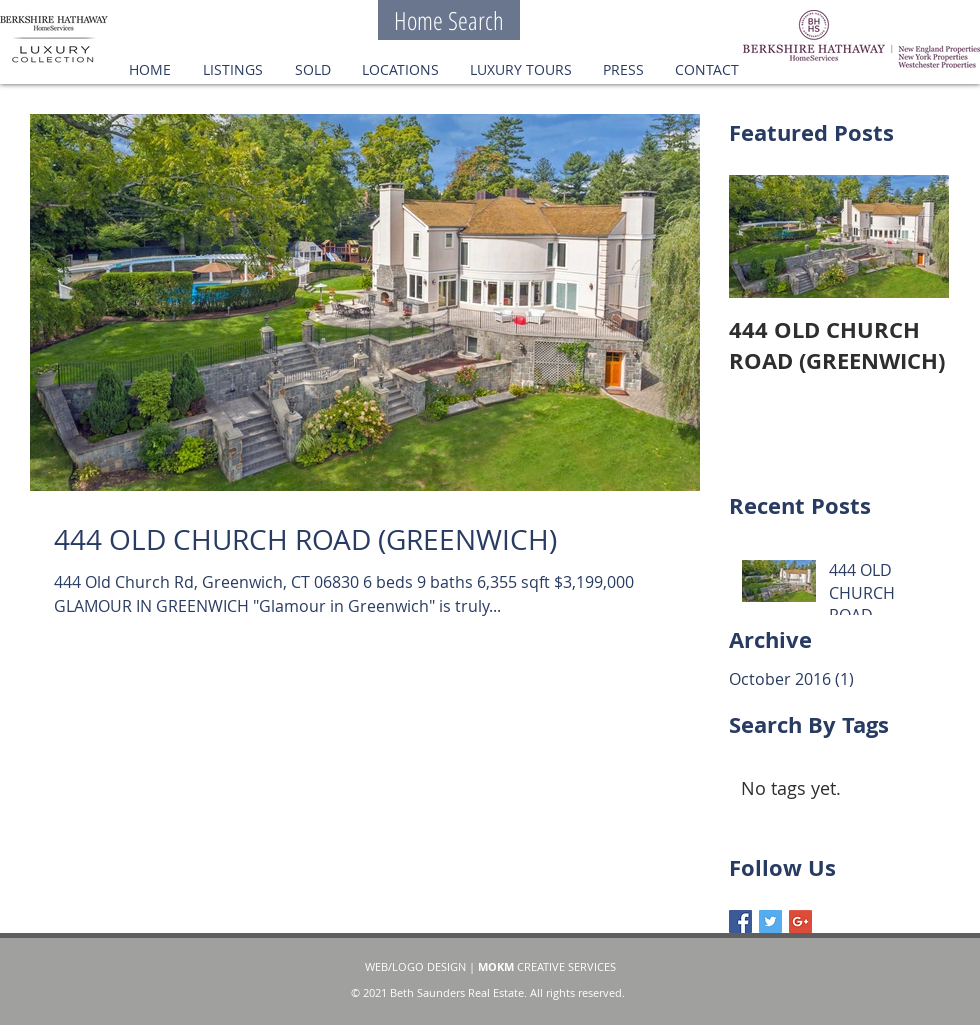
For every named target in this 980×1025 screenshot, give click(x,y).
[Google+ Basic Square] (800, 921)
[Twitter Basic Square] (770, 921)
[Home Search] (449, 20)
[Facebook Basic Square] (740, 921)
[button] (312, 70)
